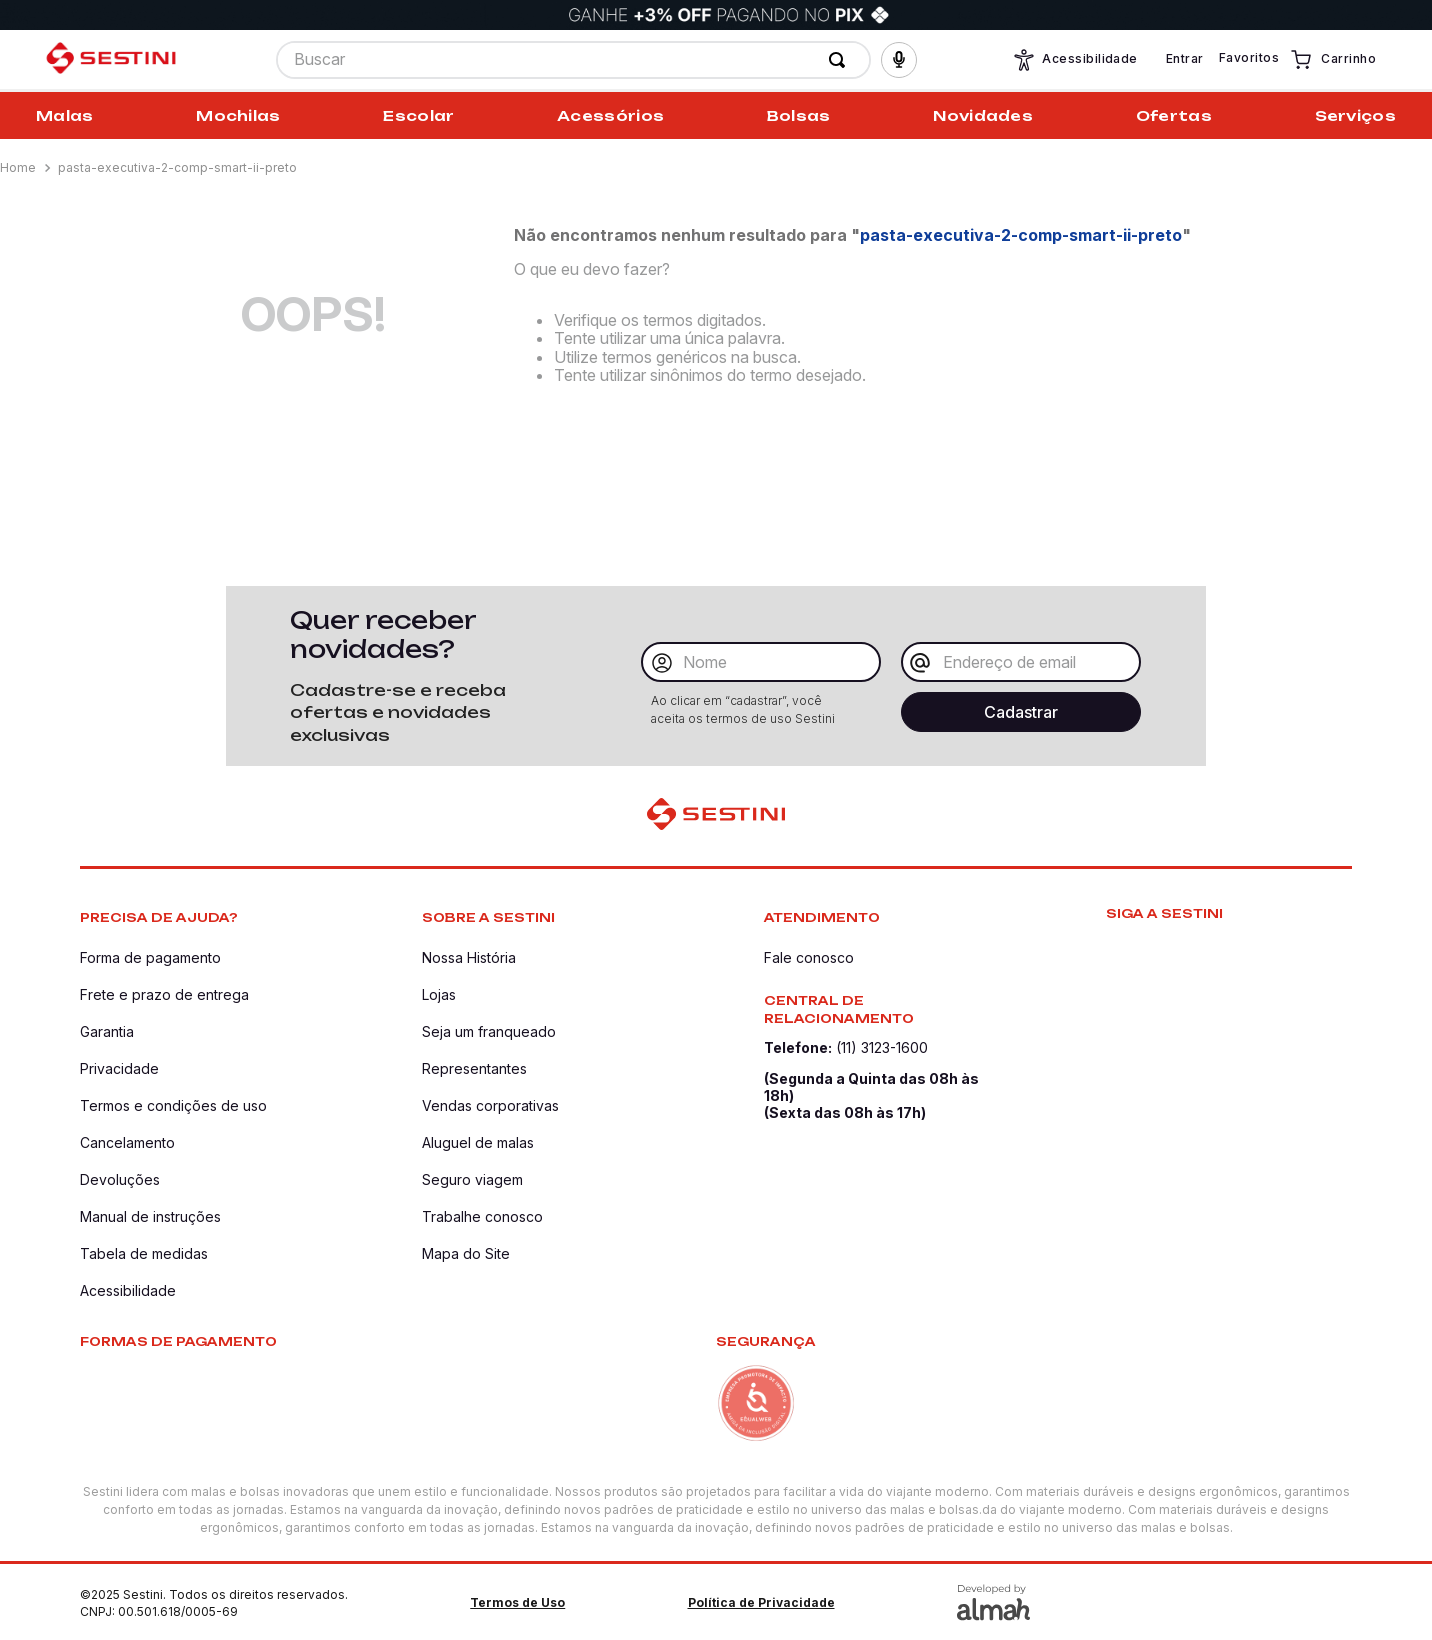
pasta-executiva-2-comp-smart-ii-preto (177, 167)
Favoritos (1249, 59)
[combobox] (573, 61)
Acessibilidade (1075, 61)
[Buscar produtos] (841, 61)
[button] (899, 61)
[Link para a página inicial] (20, 168)
